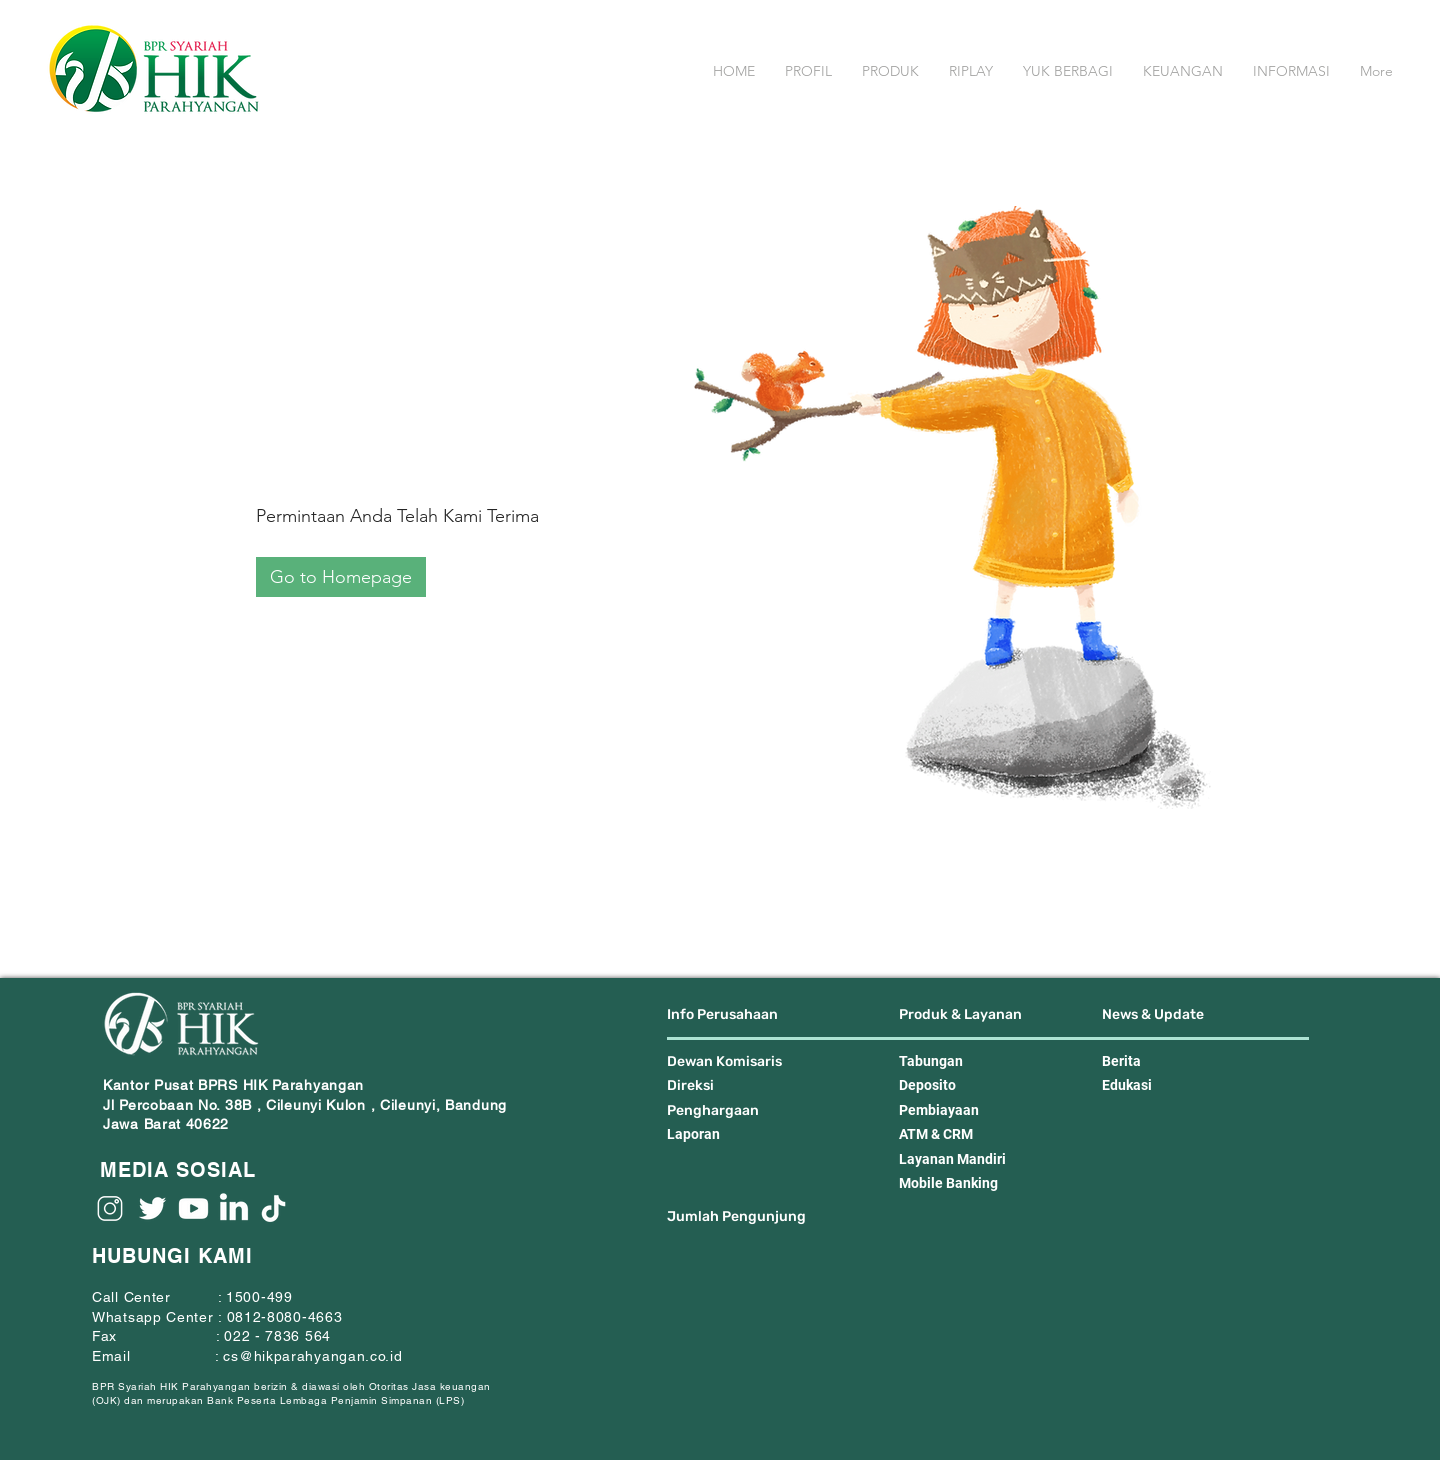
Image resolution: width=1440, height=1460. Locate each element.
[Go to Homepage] (341, 577)
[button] (808, 71)
